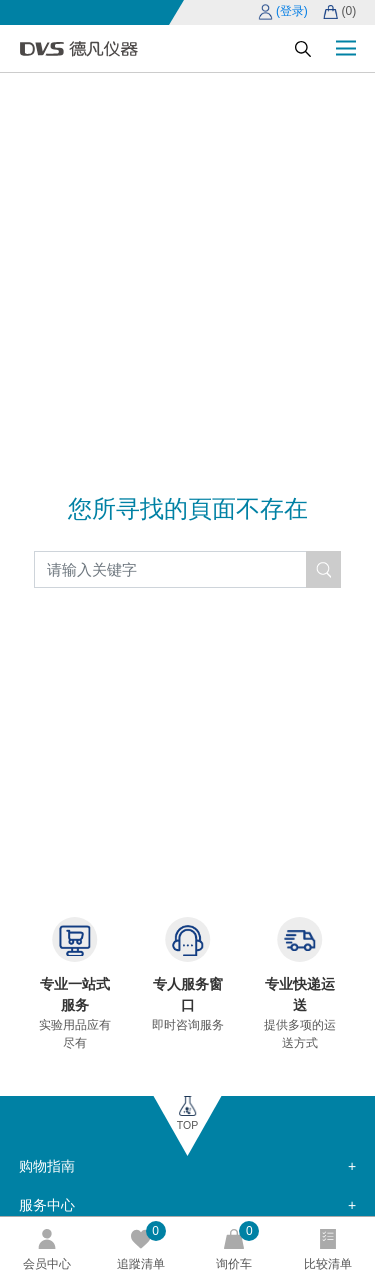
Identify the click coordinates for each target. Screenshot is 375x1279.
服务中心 (47, 1205)
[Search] (188, 569)
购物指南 (47, 1166)
